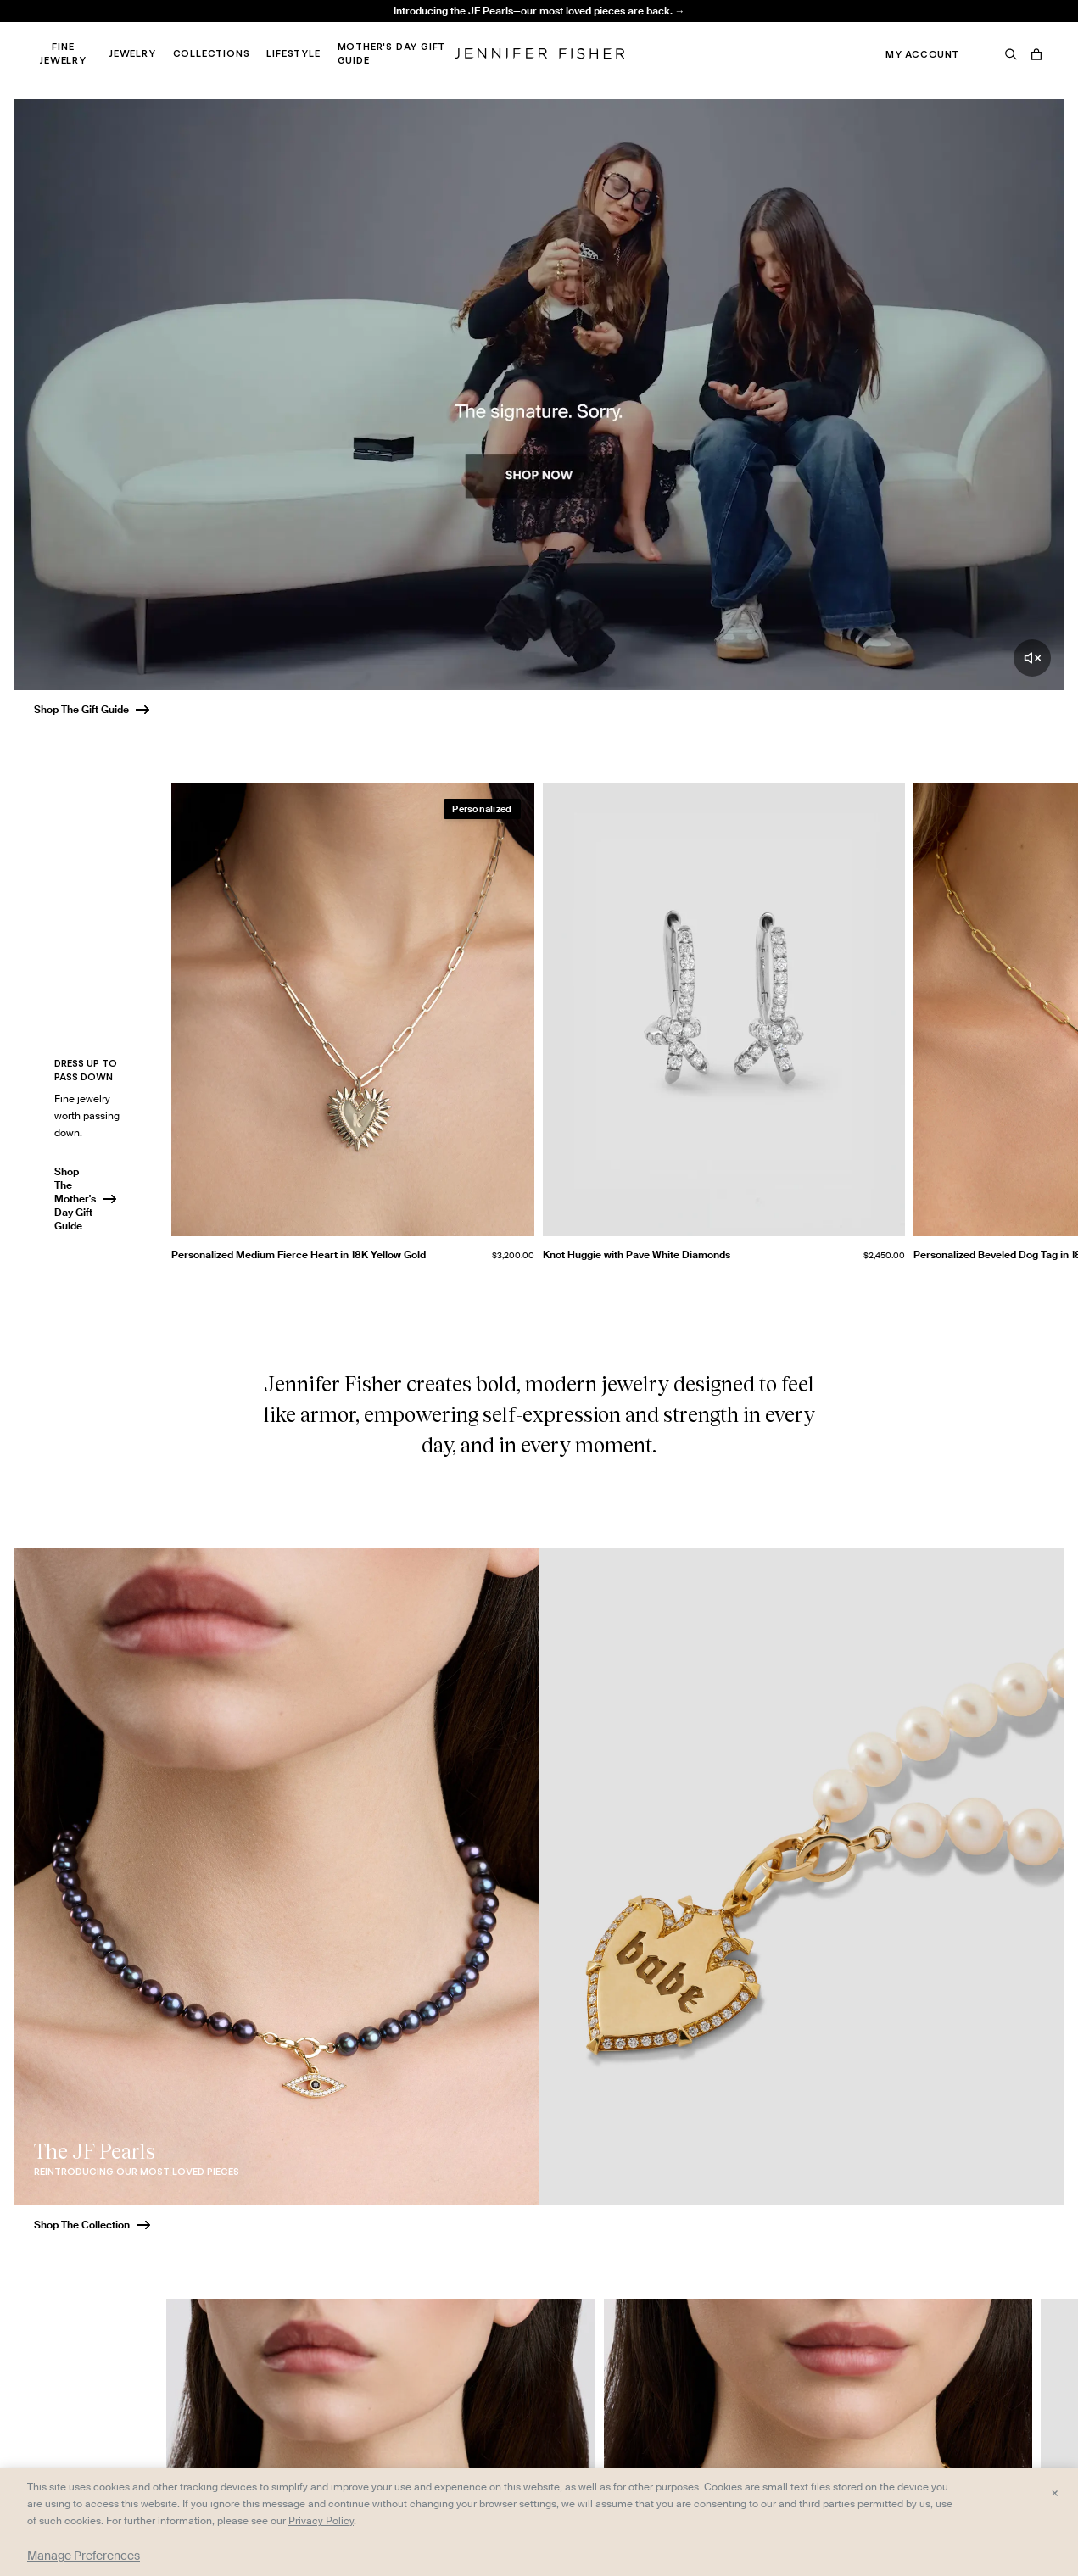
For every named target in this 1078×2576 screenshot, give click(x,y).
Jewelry (132, 53)
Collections (211, 53)
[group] (624, 1028)
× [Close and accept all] (1054, 2492)
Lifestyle (293, 53)
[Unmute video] (1032, 658)
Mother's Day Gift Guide (392, 53)
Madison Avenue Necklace (333, 30)
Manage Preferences (83, 2555)
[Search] (1011, 54)
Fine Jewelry (63, 53)
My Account (922, 54)
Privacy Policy (321, 2520)
